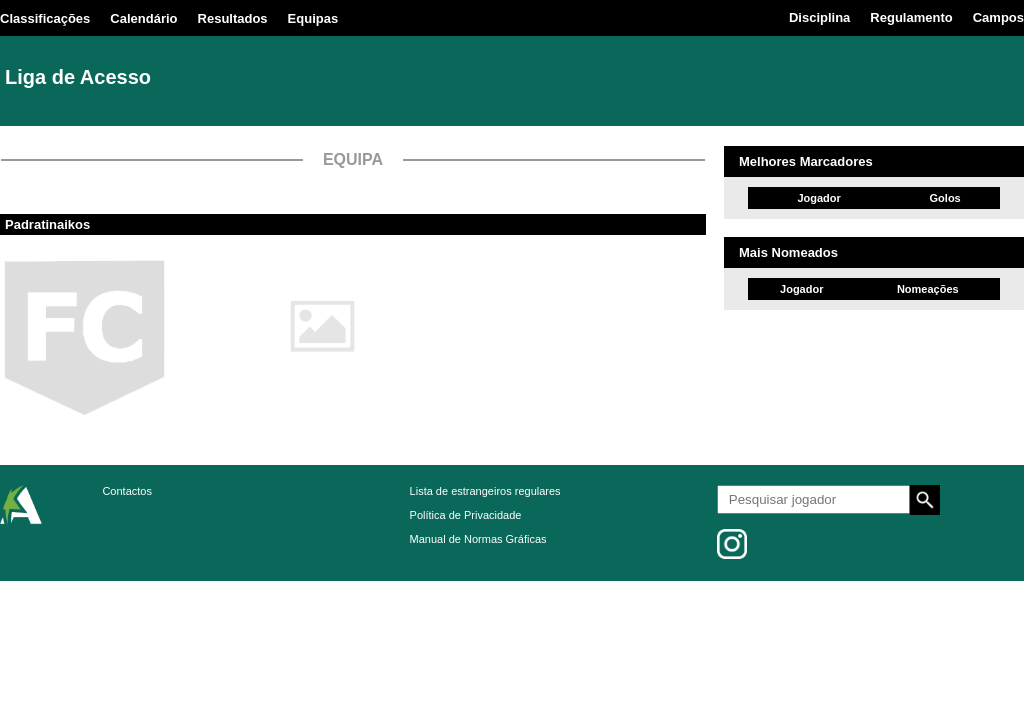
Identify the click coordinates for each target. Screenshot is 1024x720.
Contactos (127, 491)
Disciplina (819, 17)
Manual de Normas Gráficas (478, 539)
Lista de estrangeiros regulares (485, 491)
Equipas (313, 18)
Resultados (233, 18)
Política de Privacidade (466, 515)
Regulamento (911, 17)
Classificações (45, 18)
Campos (998, 17)
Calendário (143, 18)
